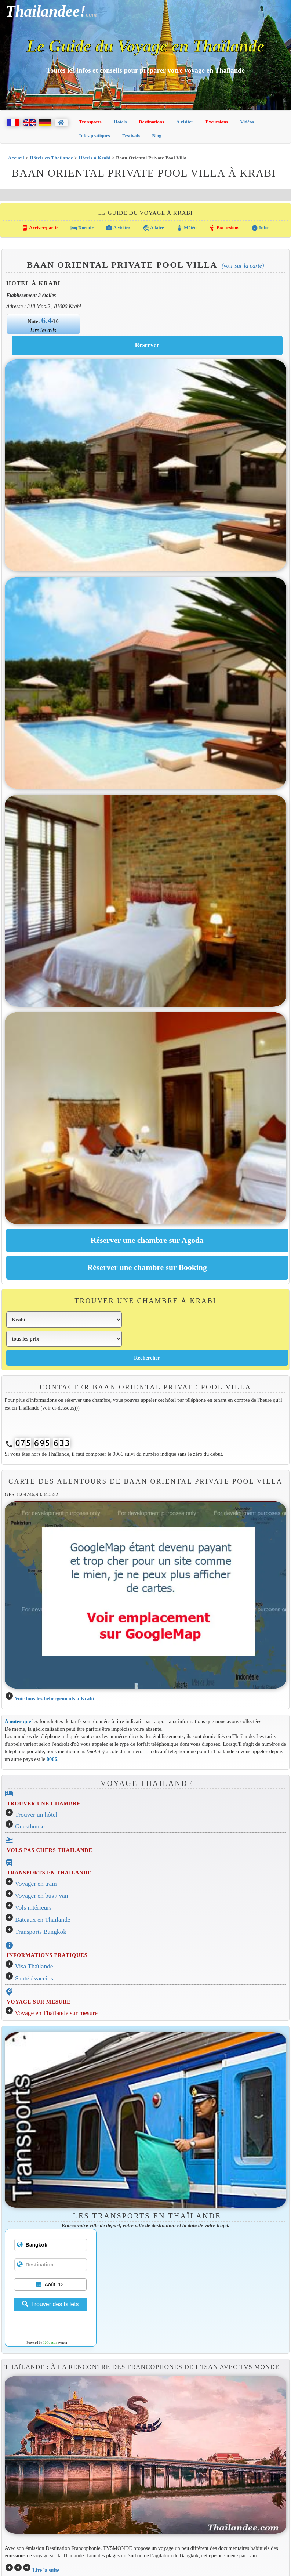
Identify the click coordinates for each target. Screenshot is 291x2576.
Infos (260, 228)
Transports (90, 121)
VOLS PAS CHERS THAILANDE (49, 1850)
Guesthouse (30, 1826)
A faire (153, 228)
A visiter (184, 121)
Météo (186, 228)
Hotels (120, 121)
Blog (156, 135)
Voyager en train (36, 1883)
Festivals (131, 135)
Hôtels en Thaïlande (51, 157)
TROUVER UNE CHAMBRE (44, 1803)
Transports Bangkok (40, 1931)
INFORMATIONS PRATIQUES (47, 1955)
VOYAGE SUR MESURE (38, 2002)
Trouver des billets (50, 2304)
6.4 (46, 320)
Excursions (216, 121)
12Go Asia (50, 2342)
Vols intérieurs (33, 1907)
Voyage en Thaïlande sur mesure (56, 2012)
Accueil (16, 157)
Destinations (151, 121)
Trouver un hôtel (36, 1814)
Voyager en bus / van (41, 1895)
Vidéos (247, 121)
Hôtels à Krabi (94, 157)
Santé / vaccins (34, 1978)
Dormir (82, 228)
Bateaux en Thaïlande (42, 1919)
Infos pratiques (94, 135)
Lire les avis (43, 330)
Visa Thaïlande (34, 1966)
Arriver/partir (40, 228)
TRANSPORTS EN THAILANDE (49, 1872)
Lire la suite (45, 2570)
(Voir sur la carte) (243, 266)
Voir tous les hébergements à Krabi (54, 1698)
